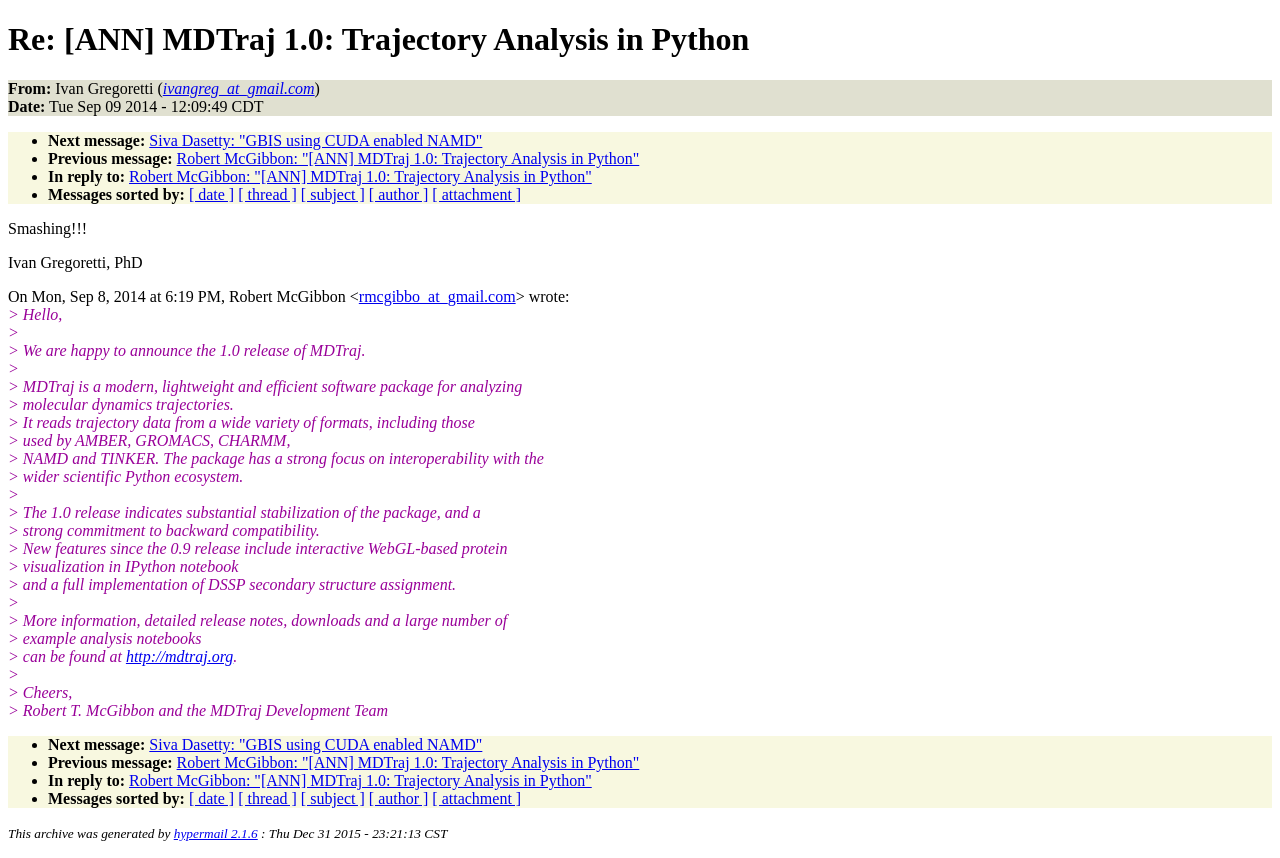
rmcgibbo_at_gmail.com (437, 296)
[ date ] (211, 194)
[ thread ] (267, 194)
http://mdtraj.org (179, 656)
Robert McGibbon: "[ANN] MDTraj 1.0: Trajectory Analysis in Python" (408, 158)
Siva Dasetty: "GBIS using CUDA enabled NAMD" (315, 140)
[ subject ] (333, 194)
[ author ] (399, 194)
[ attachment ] (476, 194)
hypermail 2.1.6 (216, 833)
